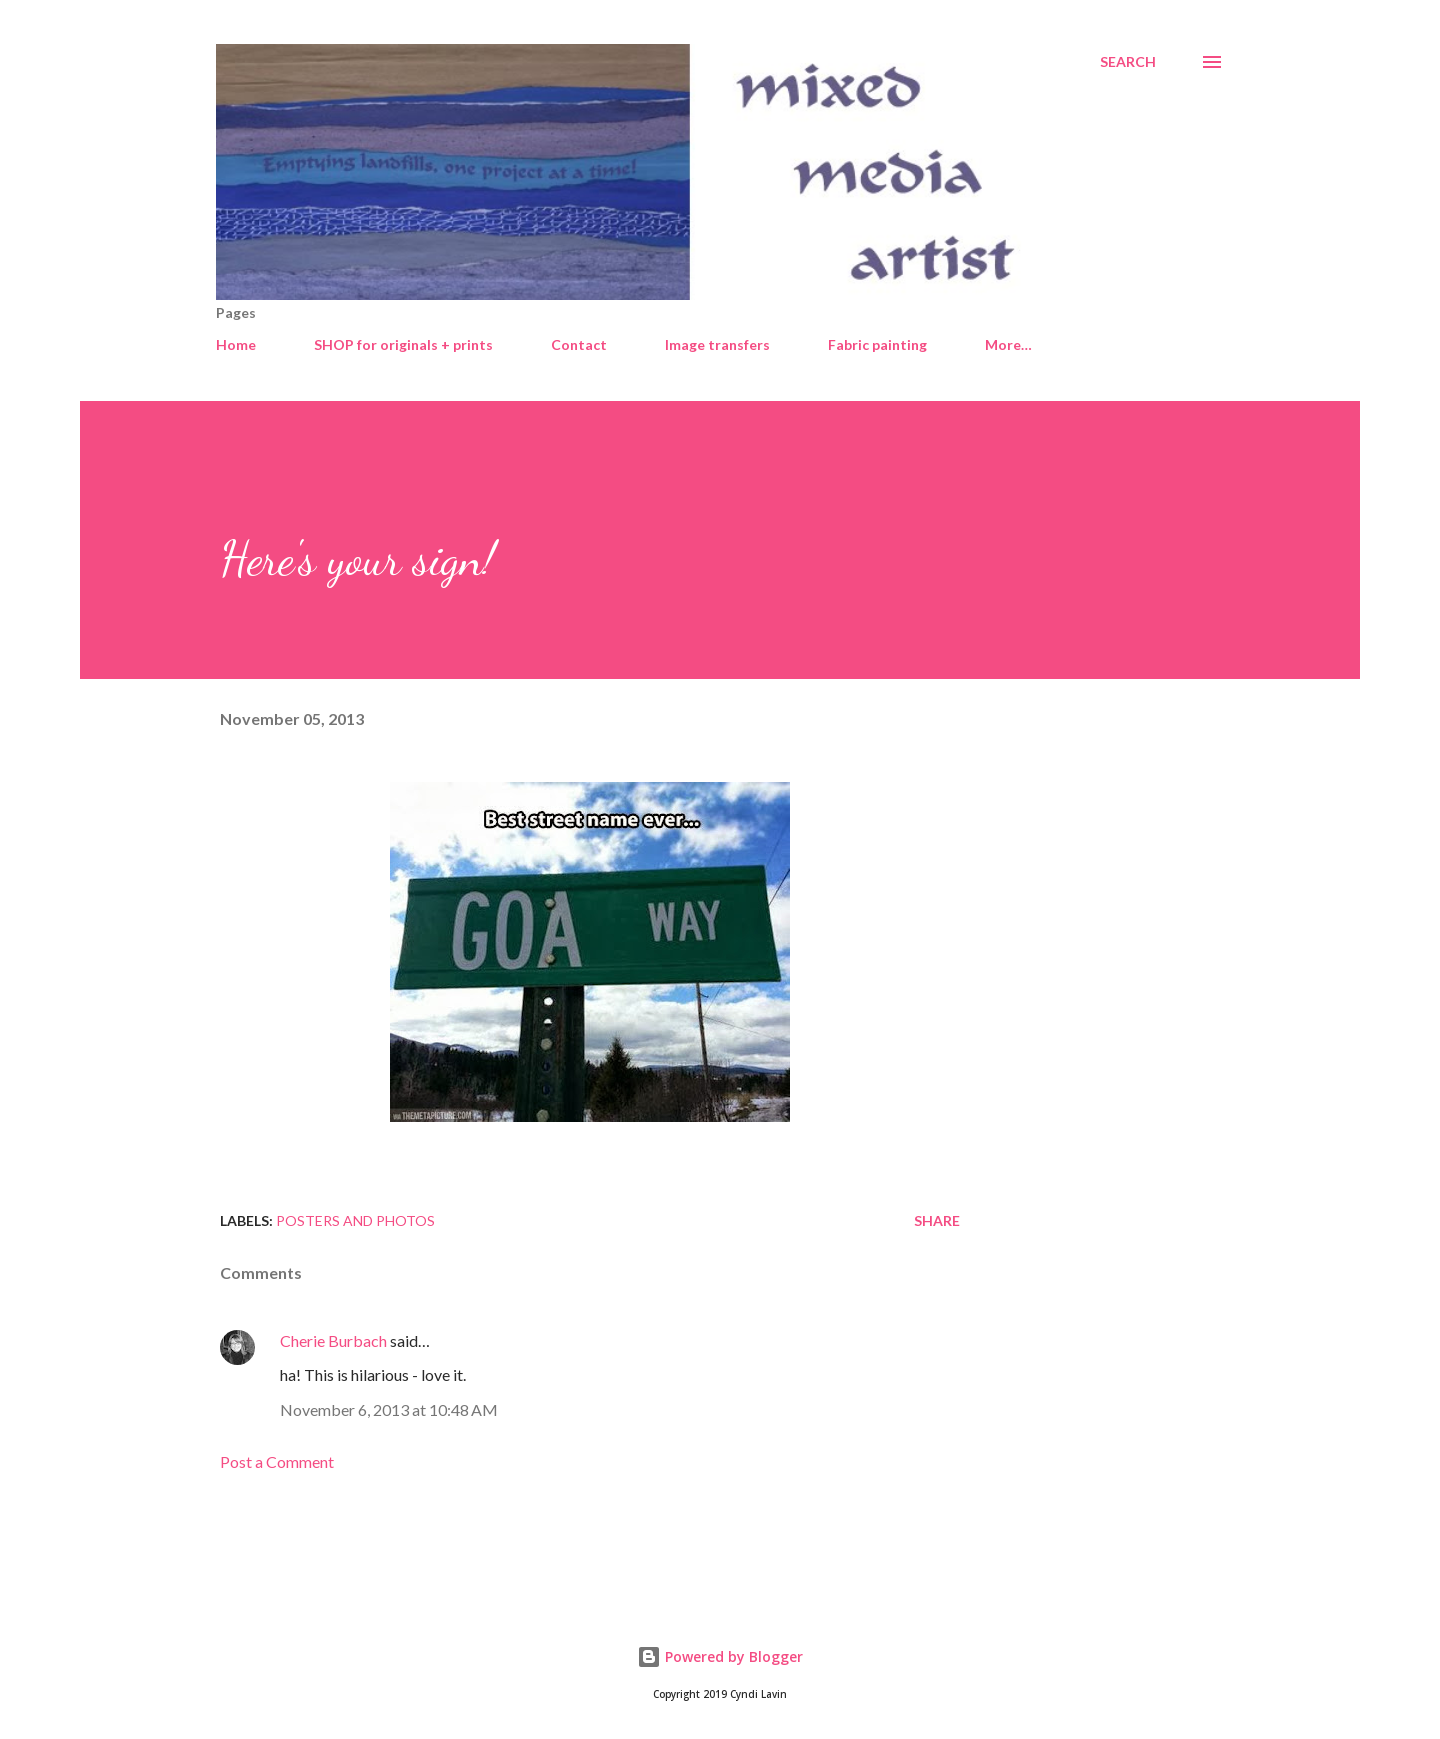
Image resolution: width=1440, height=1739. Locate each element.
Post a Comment (277, 1461)
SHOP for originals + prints (403, 344)
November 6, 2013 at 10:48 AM (389, 1409)
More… (1008, 344)
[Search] (1128, 62)
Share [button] (937, 1220)
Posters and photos (355, 1220)
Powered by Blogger (720, 1656)
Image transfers (717, 344)
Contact (579, 344)
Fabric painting (877, 344)
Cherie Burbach (333, 1340)
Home (236, 344)
